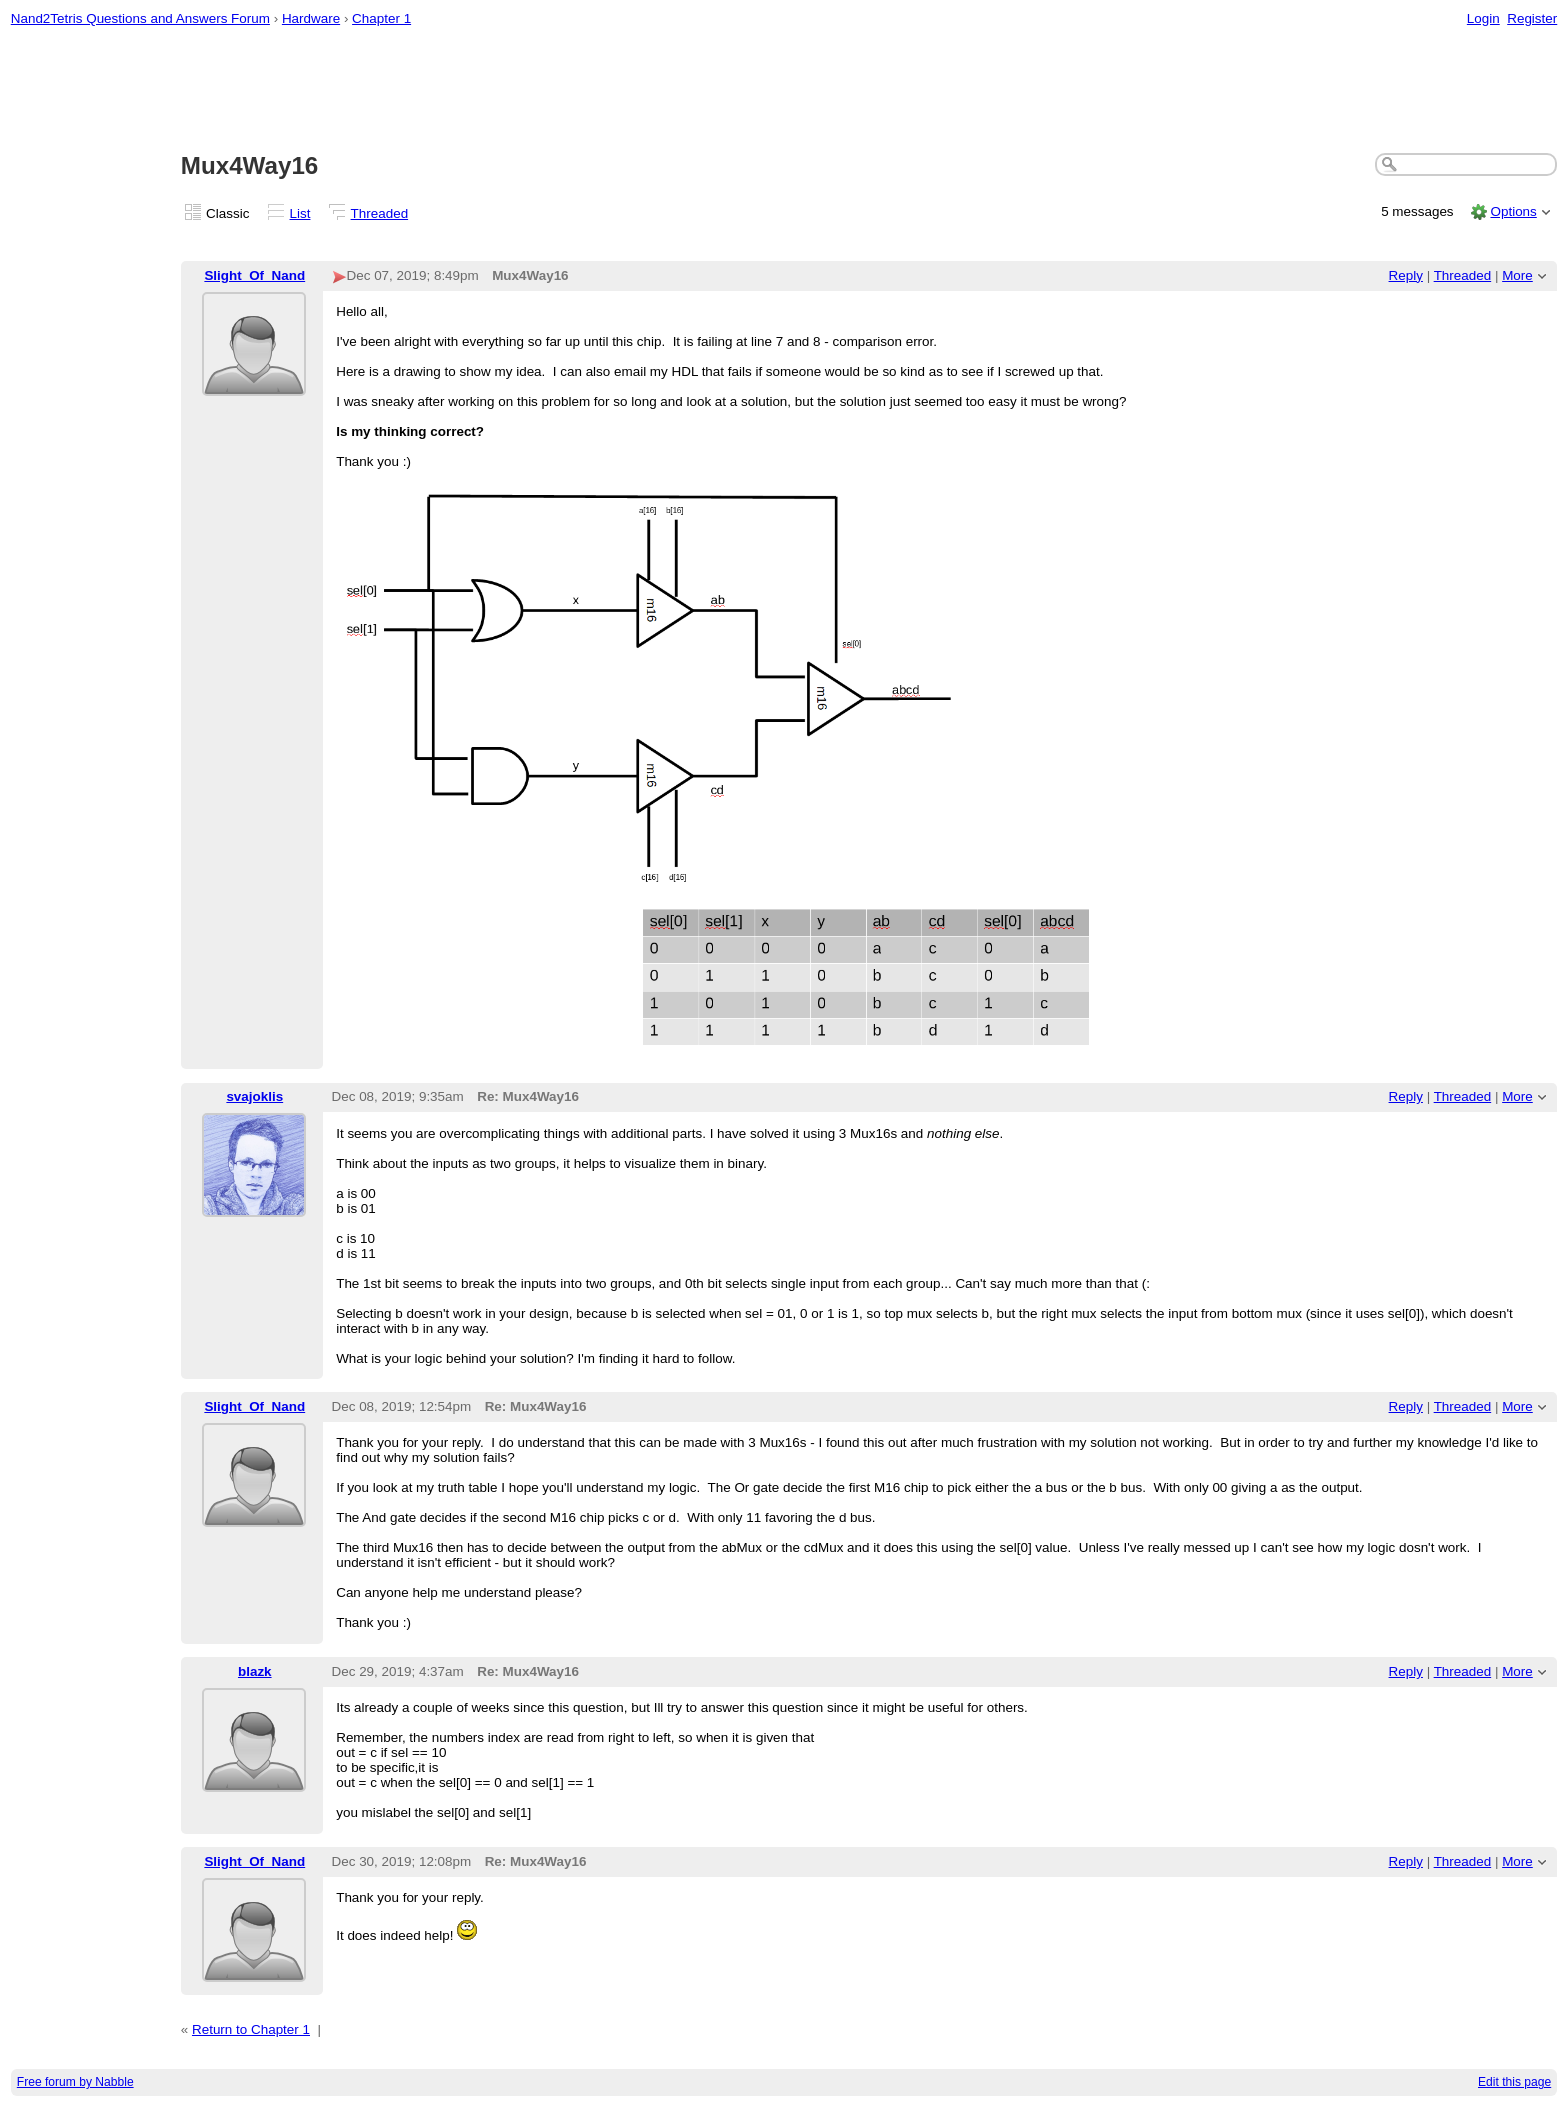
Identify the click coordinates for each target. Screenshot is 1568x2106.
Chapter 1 (381, 18)
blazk (255, 1671)
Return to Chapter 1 (251, 2029)
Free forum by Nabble (75, 2082)
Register (1532, 18)
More (1517, 275)
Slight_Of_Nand (254, 275)
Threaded (380, 213)
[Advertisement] (784, 91)
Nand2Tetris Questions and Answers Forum (140, 18)
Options (1513, 211)
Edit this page (1514, 2082)
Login (1483, 18)
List (300, 213)
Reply (1406, 275)
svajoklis (254, 1096)
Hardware (311, 18)
